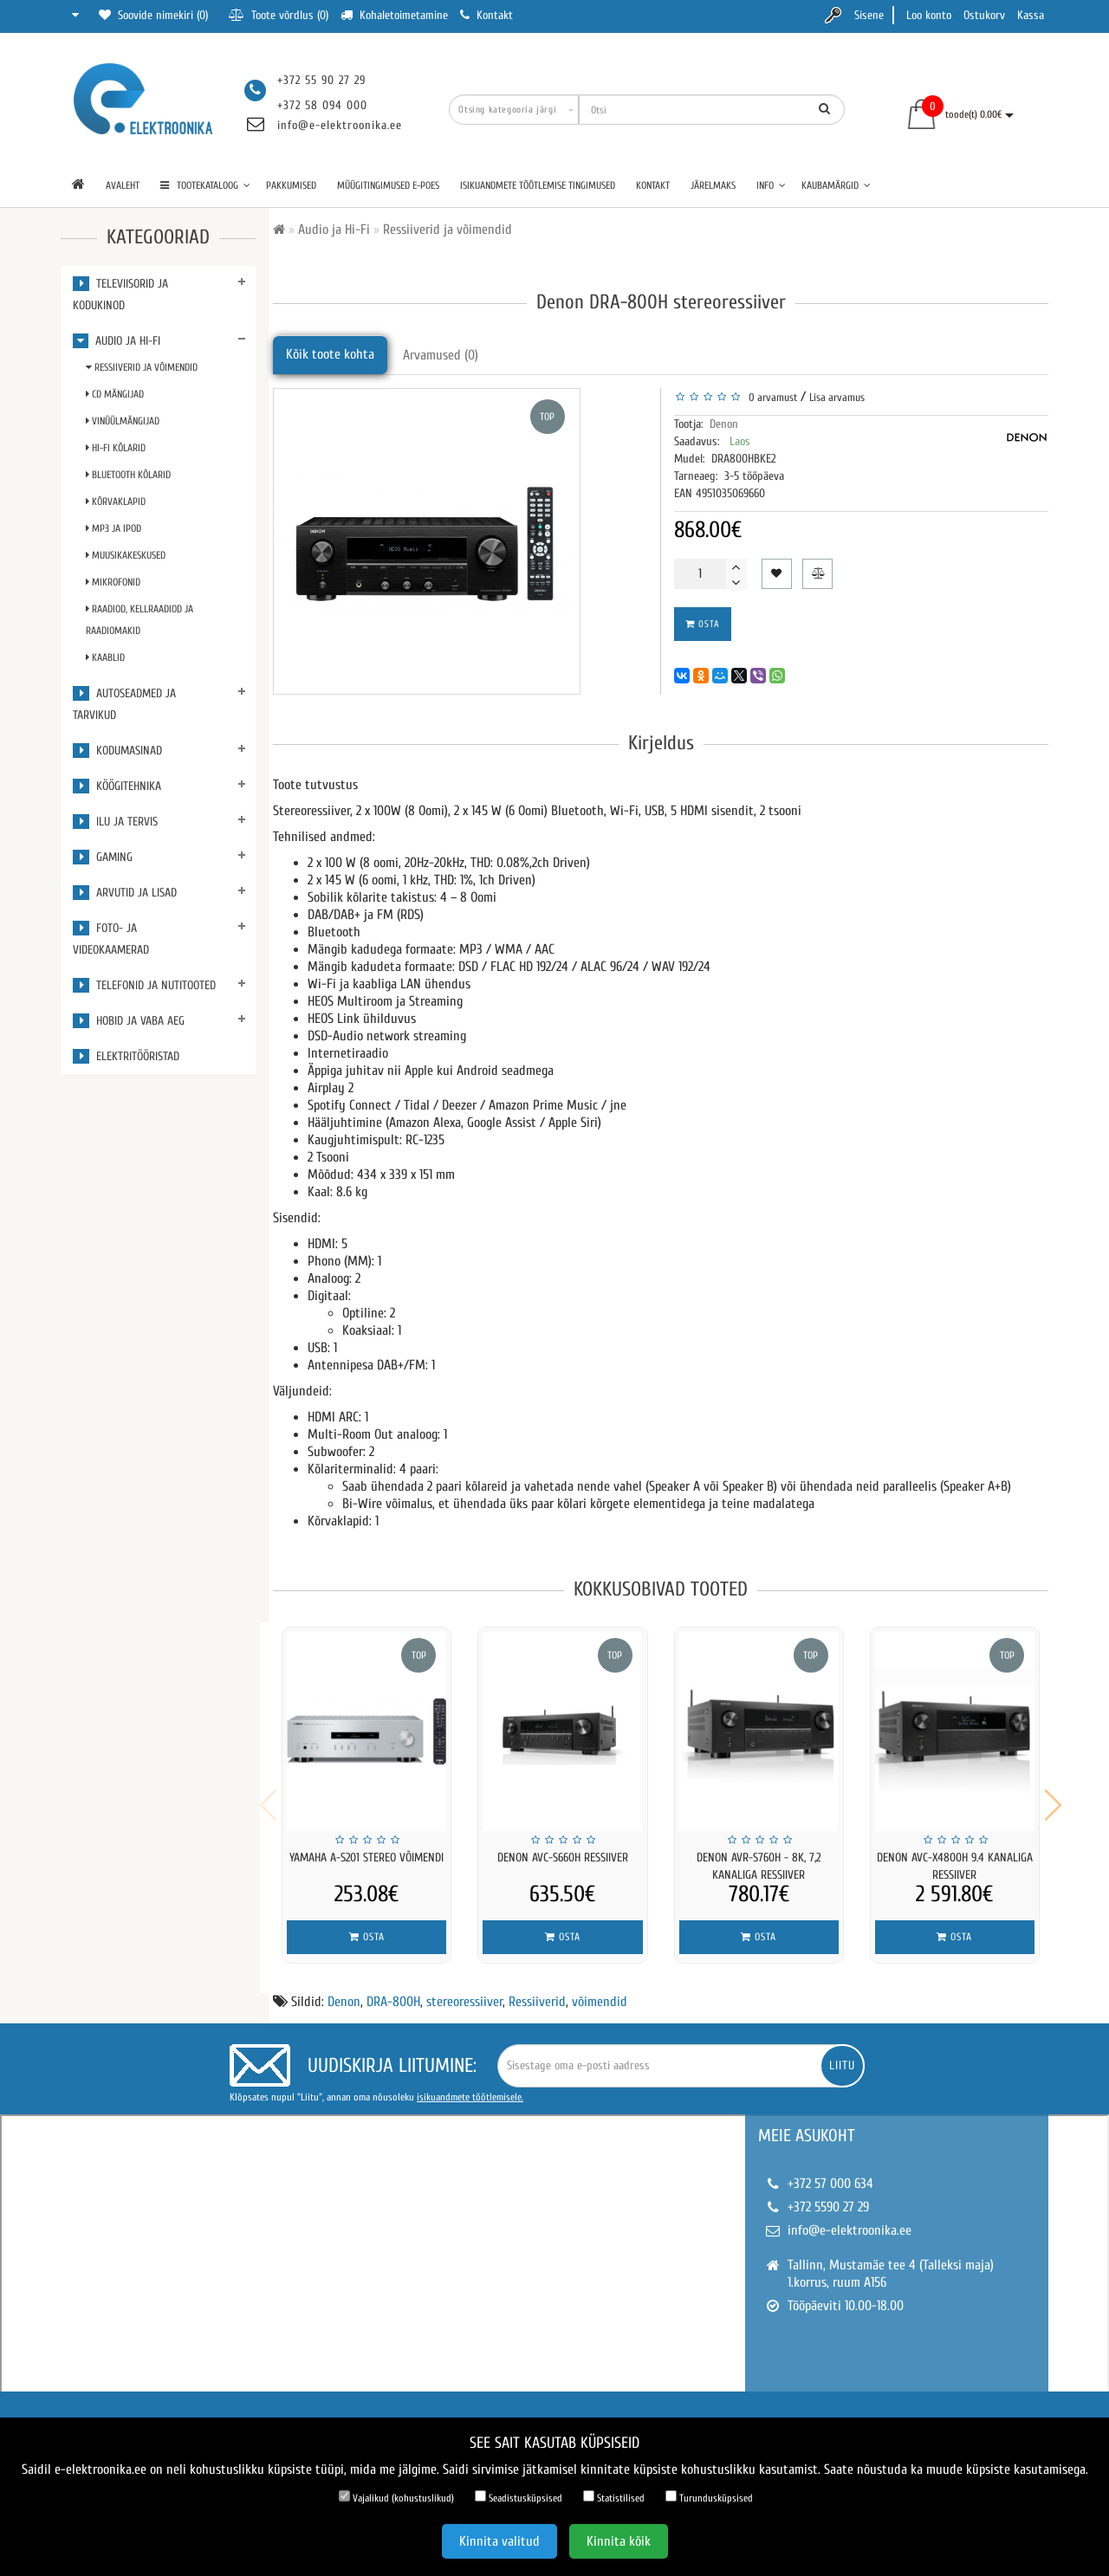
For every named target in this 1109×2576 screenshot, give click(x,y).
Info (771, 185)
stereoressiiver (464, 1990)
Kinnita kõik (619, 2541)
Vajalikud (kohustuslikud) (396, 2497)
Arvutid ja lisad (125, 892)
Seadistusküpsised (518, 2497)
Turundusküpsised (709, 2497)
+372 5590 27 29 (828, 2196)
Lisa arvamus (837, 397)
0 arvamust (770, 397)
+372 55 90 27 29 (321, 80)
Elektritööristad (126, 1056)
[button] (1053, 1799)
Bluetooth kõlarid (128, 475)
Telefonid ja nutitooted (144, 985)
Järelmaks (713, 185)
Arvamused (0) (440, 355)
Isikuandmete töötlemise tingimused (537, 185)
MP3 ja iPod (113, 528)
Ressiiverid (537, 1990)
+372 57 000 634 (830, 2172)
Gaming (103, 857)
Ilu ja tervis (115, 821)
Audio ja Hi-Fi (116, 340)
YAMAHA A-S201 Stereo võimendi (366, 1857)
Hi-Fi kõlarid (116, 448)
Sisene (869, 15)
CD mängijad (115, 394)
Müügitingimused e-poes (388, 185)
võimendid (599, 1990)
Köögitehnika (117, 786)
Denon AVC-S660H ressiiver (562, 1857)
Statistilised (614, 2497)
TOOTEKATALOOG (205, 185)
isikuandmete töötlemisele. (470, 2086)
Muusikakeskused (125, 555)
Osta (702, 624)
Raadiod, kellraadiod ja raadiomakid (139, 620)
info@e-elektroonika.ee (339, 125)
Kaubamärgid (836, 185)
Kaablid (105, 657)
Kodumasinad (117, 750)
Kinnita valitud (499, 2541)
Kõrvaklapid (116, 501)
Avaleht (122, 185)
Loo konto (928, 15)
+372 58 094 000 (322, 105)
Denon (724, 424)
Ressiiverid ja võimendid (142, 367)
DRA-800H (393, 1990)
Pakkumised (291, 185)
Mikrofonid (113, 582)
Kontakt (653, 185)
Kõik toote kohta (330, 354)
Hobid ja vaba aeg (129, 1020)
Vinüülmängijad (122, 421)
